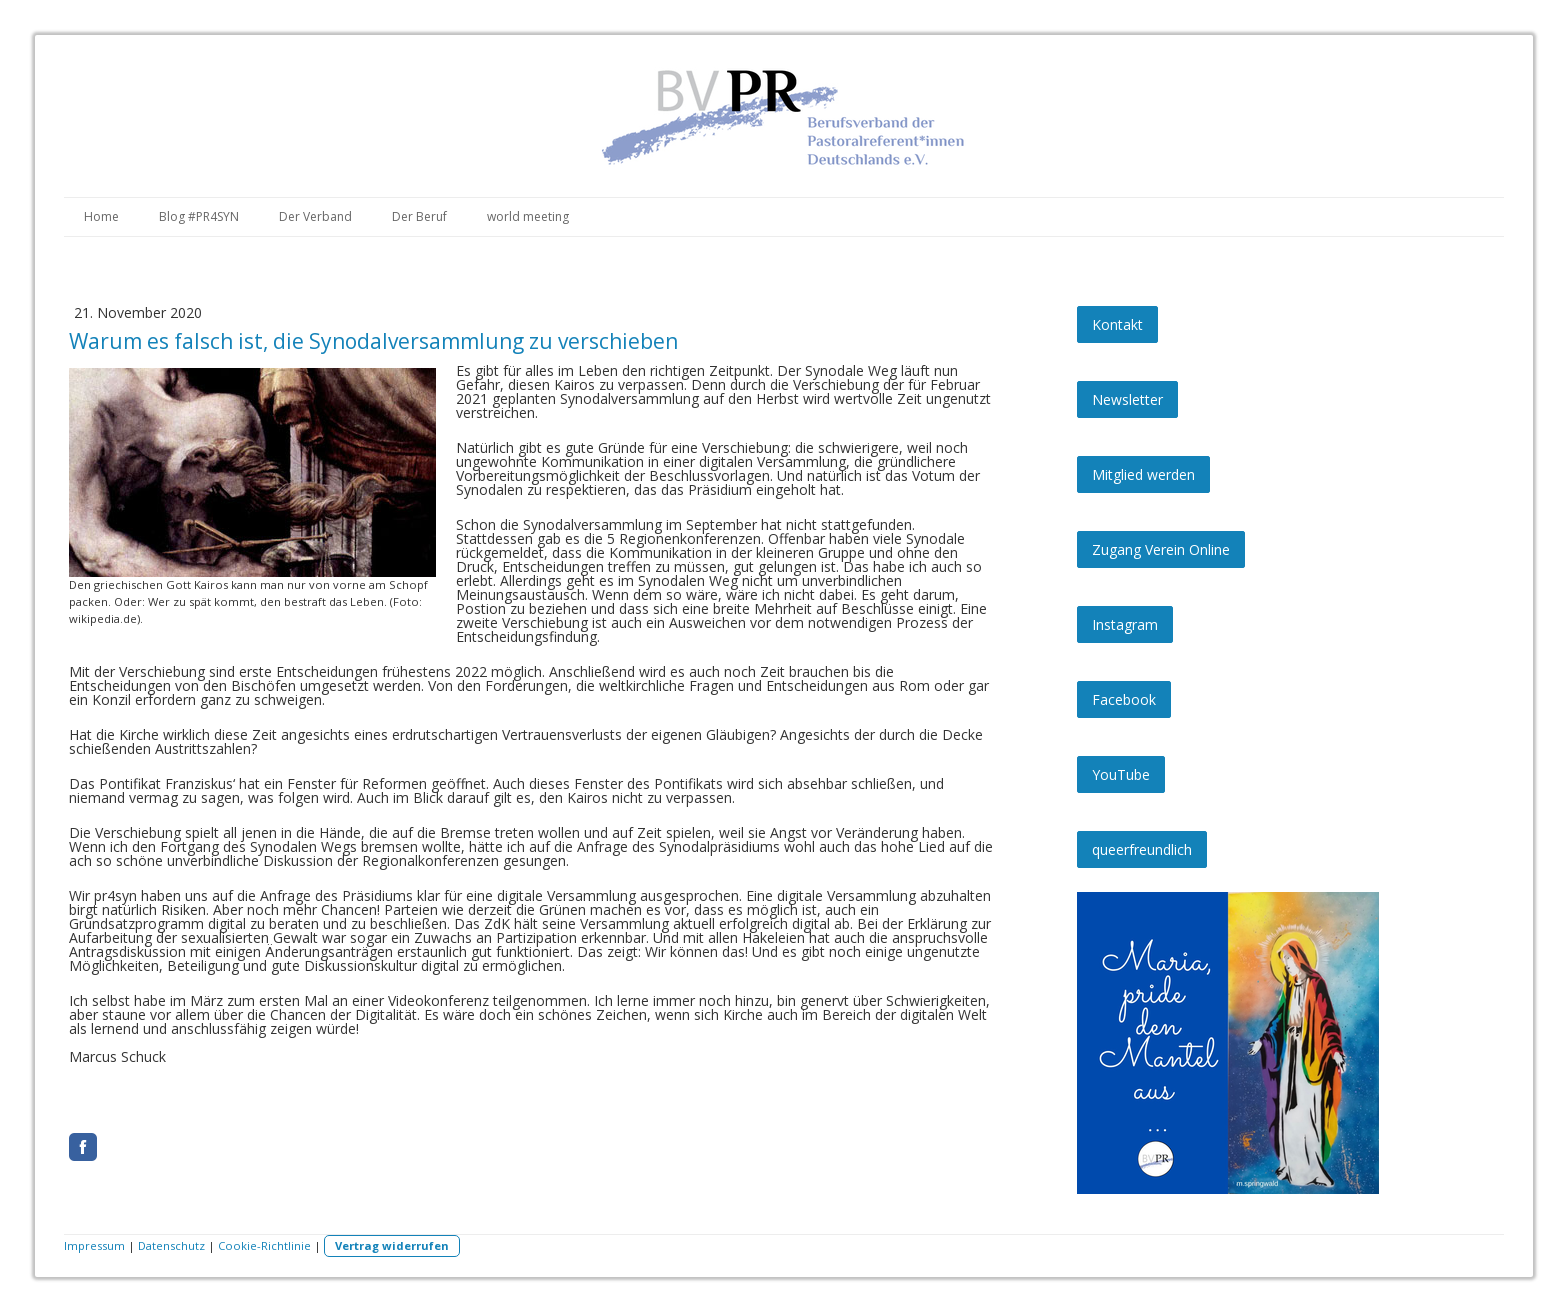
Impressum (94, 1245)
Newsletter (1127, 399)
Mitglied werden (1143, 474)
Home (101, 216)
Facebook (1124, 699)
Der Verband (315, 216)
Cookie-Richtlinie (264, 1245)
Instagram (1125, 624)
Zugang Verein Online (1161, 549)
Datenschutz (171, 1245)
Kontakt (1117, 324)
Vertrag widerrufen (392, 1245)
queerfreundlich (1142, 849)
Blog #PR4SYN (199, 216)
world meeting (528, 216)
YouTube (1121, 774)
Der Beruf (419, 216)
